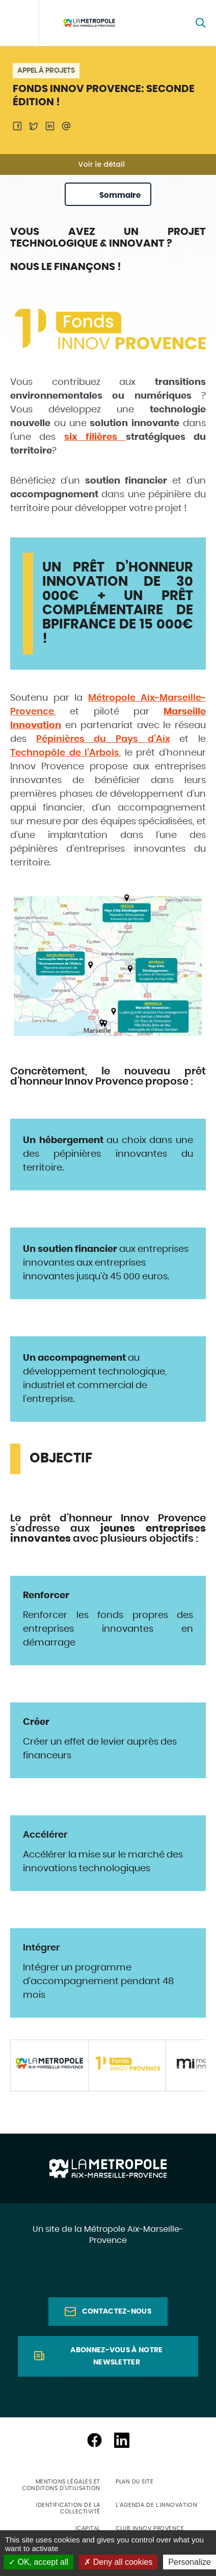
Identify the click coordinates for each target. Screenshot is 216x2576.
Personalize (189, 2562)
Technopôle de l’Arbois (64, 753)
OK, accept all (38, 2562)
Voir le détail (101, 164)
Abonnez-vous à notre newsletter (116, 2356)
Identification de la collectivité (68, 2508)
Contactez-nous (116, 2311)
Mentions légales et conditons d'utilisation (61, 2485)
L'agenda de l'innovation (156, 2505)
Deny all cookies (118, 2562)
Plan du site (135, 2481)
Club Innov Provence (150, 2528)
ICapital (87, 2528)
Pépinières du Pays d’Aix (103, 739)
